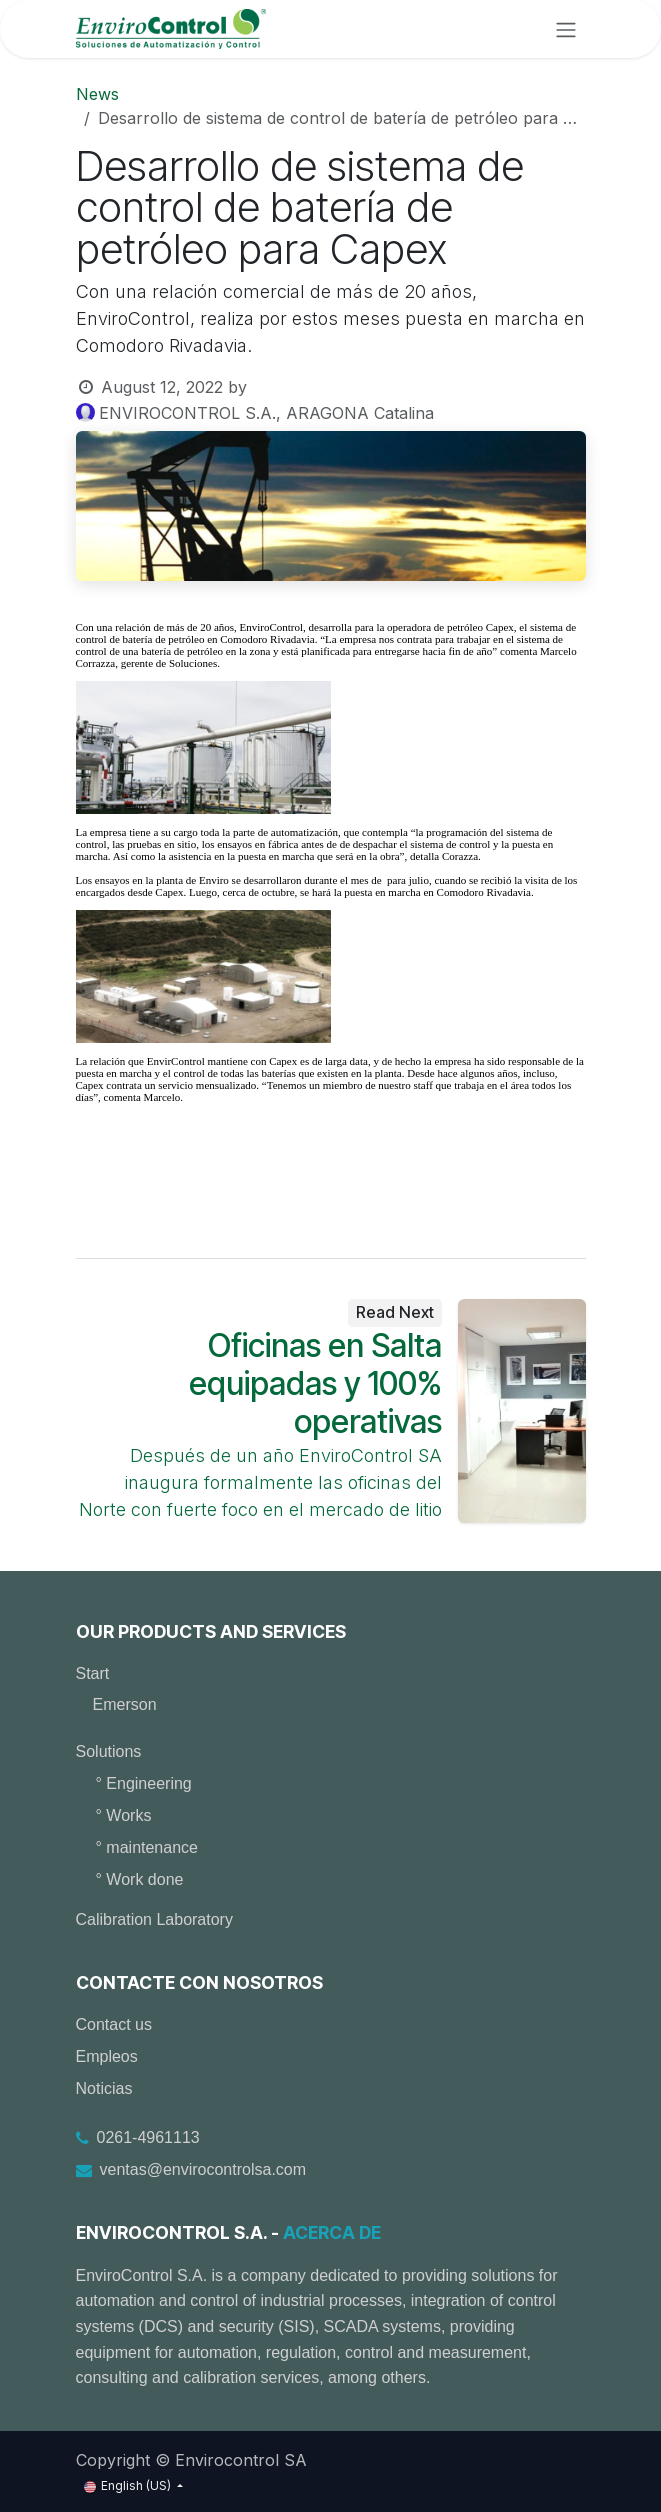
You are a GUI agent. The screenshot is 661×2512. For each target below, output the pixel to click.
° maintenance (147, 1847)
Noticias (104, 2088)
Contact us (114, 2024)
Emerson (125, 1704)
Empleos (107, 2056)
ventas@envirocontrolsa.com (203, 2169)
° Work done (140, 1879)
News (97, 94)
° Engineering (144, 1783)
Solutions (109, 1751)
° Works (124, 1815)
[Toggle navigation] (566, 29)
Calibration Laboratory (154, 1919)
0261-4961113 (148, 2137)
